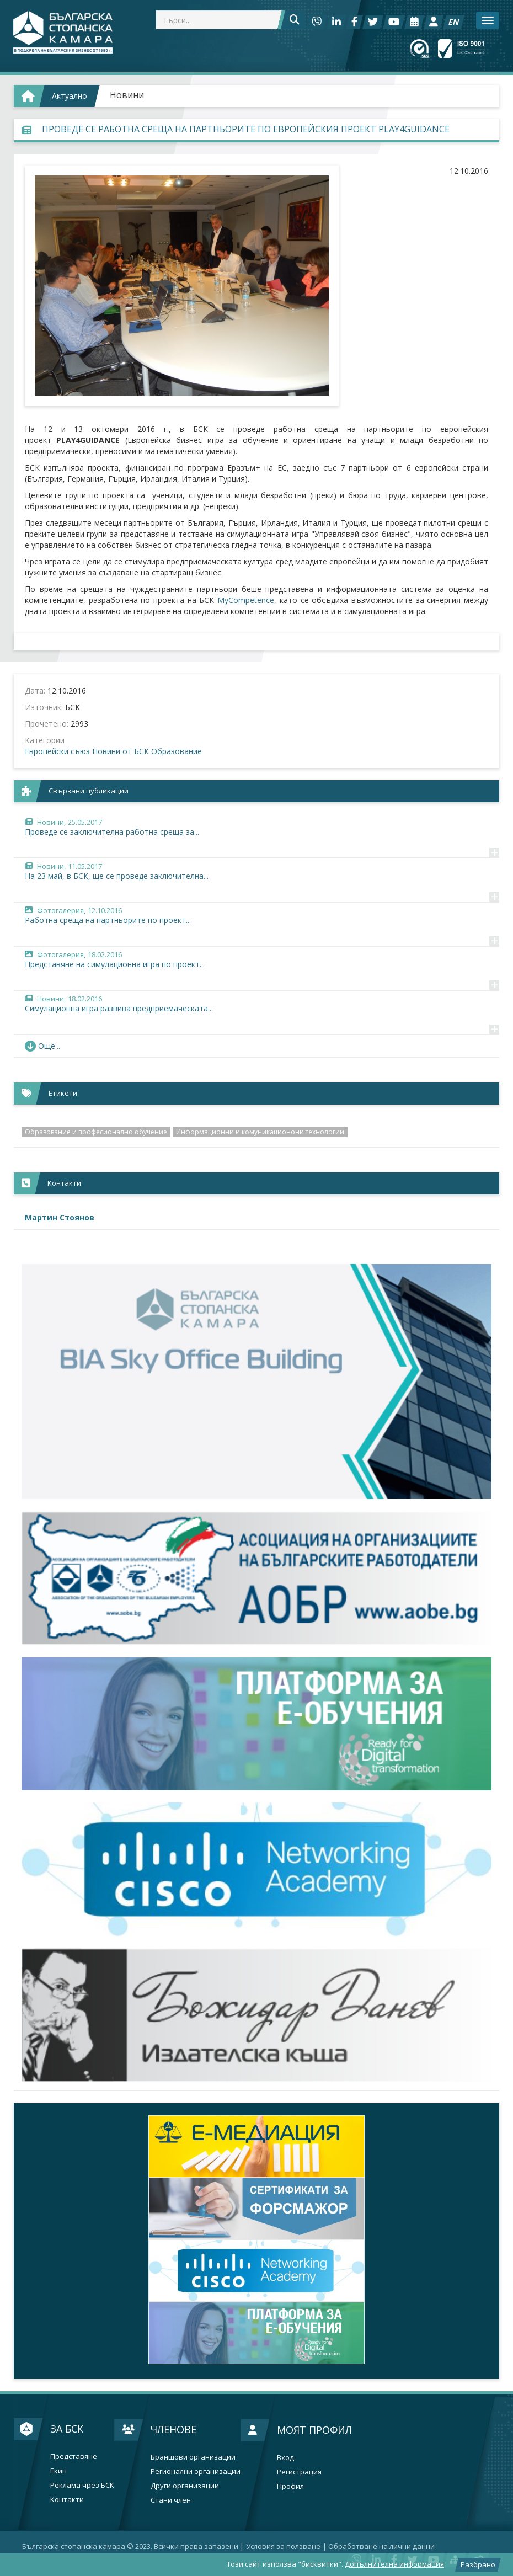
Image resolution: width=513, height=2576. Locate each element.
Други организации (185, 2485)
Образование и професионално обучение (96, 1132)
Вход (285, 2457)
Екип (58, 2470)
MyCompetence (245, 600)
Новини (127, 95)
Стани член (171, 2500)
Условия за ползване (283, 2546)
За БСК (66, 2428)
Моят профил (314, 2429)
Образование (176, 751)
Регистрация (299, 2472)
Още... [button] (42, 1046)
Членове (173, 2429)
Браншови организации (193, 2457)
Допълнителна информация (394, 2564)
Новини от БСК (120, 751)
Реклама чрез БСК (82, 2485)
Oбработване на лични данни (381, 2546)
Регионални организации (196, 2471)
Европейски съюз (57, 751)
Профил (290, 2486)
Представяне (73, 2456)
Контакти (67, 2499)
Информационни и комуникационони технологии (260, 1132)
